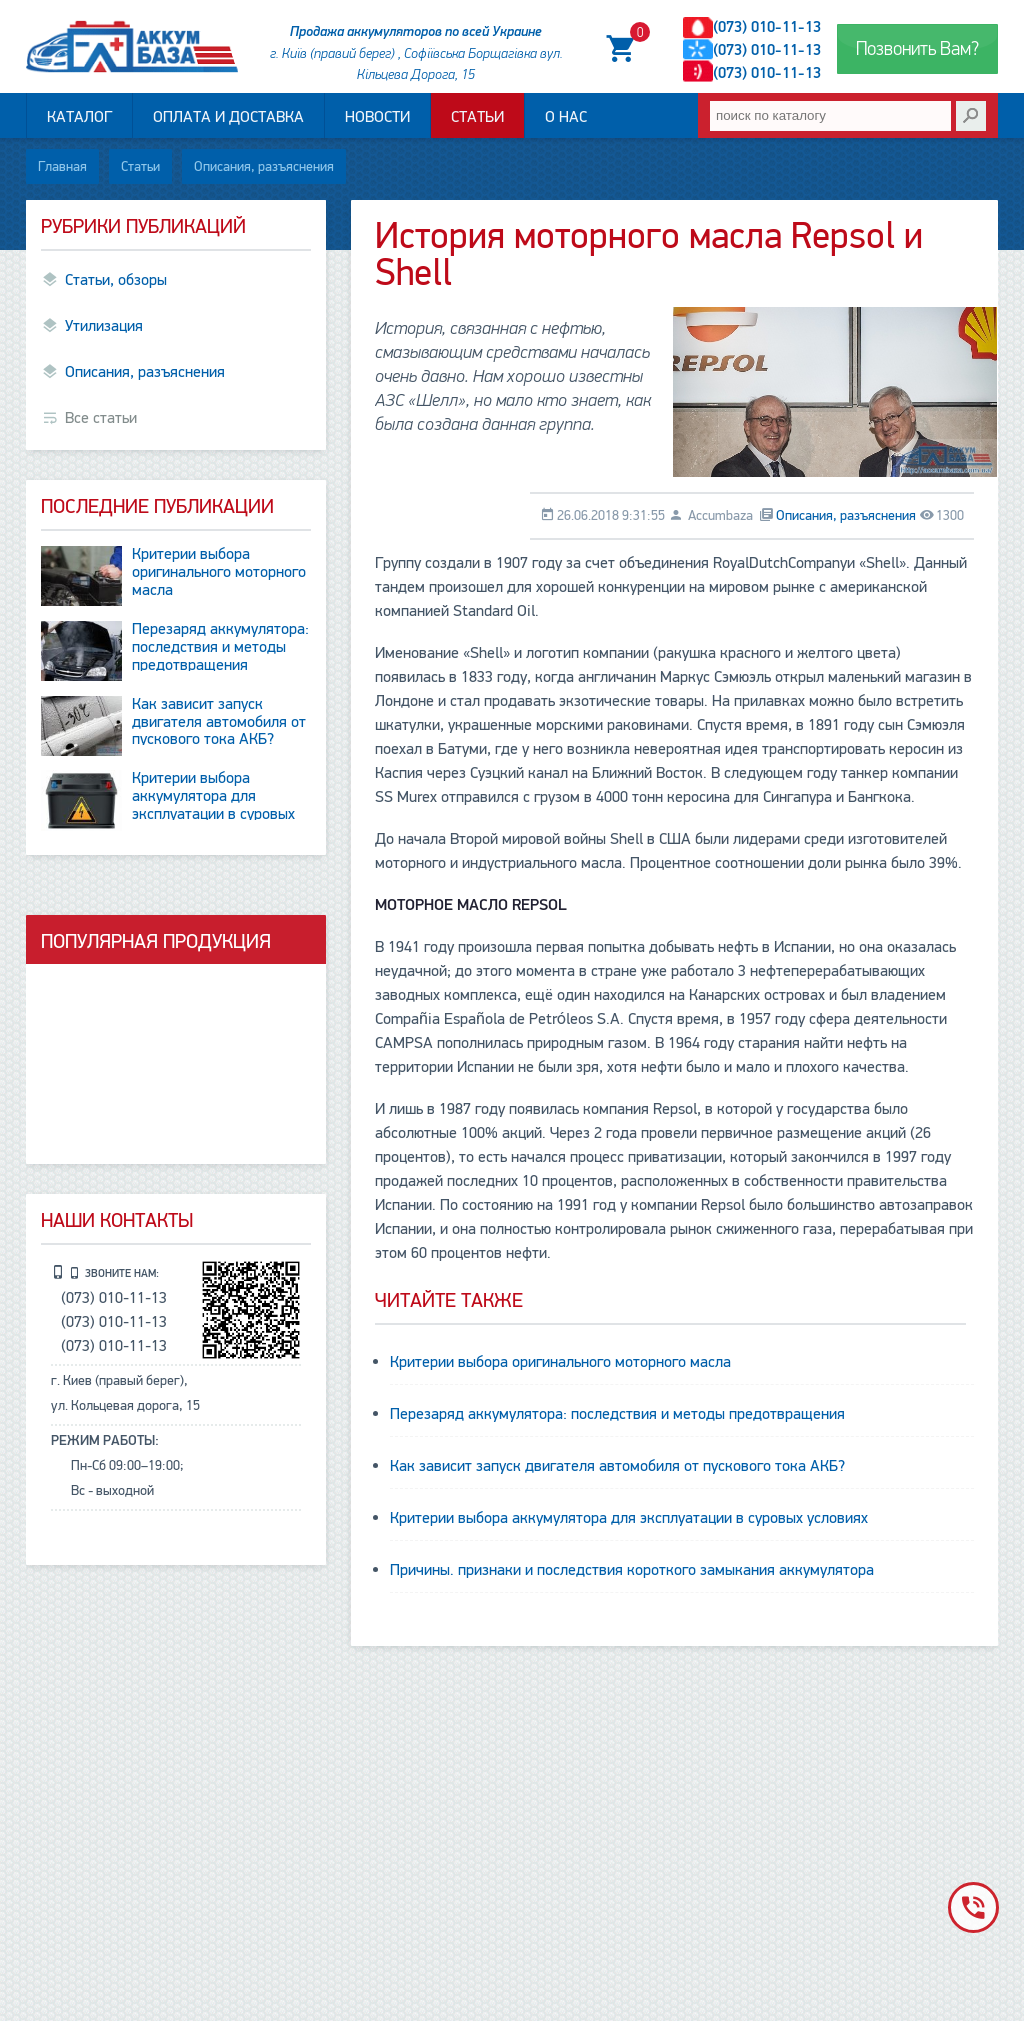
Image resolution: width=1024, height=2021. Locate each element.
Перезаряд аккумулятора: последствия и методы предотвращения (617, 1414)
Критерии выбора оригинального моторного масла (560, 1362)
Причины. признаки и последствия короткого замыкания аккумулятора (632, 1570)
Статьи (477, 117)
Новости (377, 117)
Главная (62, 166)
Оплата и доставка (228, 117)
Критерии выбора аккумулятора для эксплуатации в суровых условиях (629, 1518)
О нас (566, 117)
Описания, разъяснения (264, 166)
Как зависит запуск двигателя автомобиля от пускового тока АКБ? (617, 1466)
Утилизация (104, 326)
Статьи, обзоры (116, 280)
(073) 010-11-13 (767, 27)
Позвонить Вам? (917, 49)
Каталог (79, 117)
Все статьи (101, 418)
